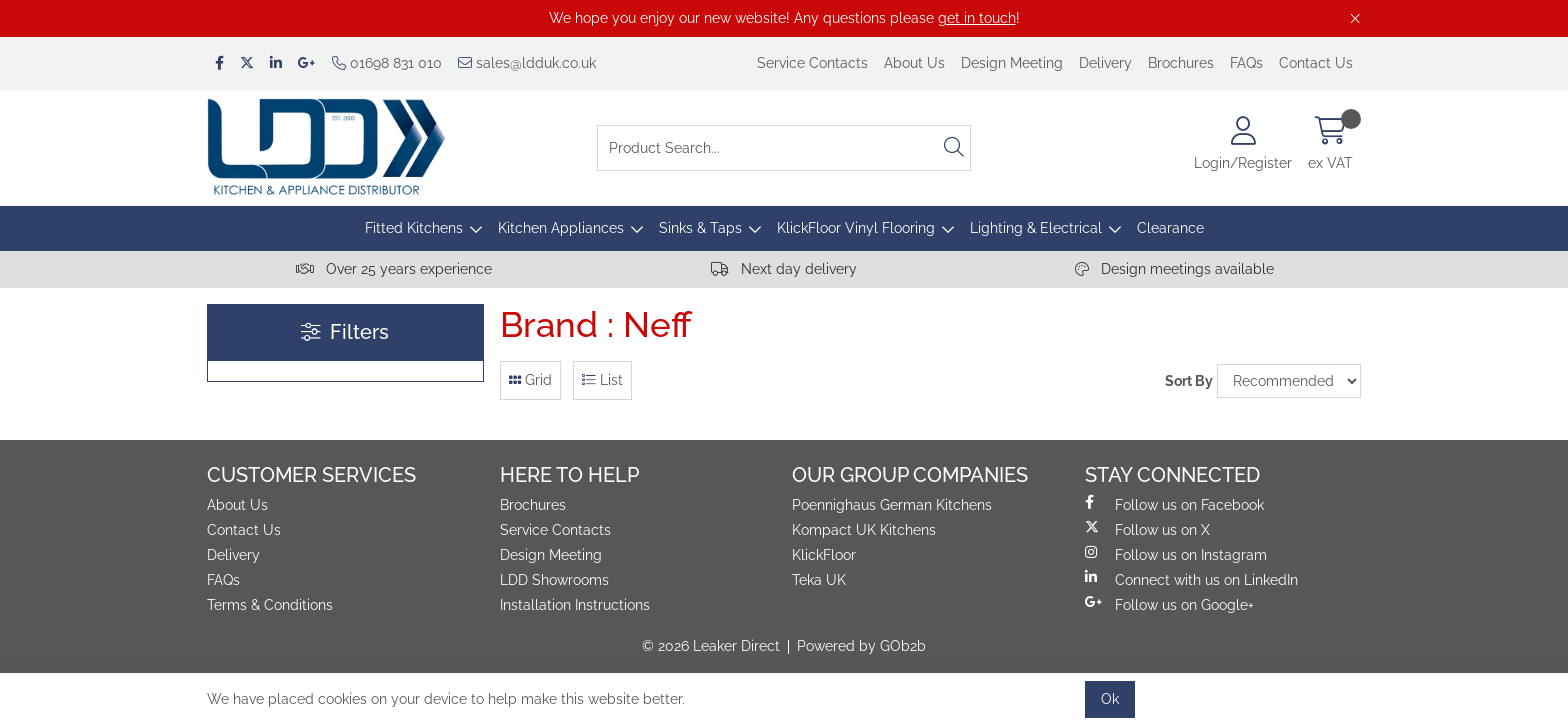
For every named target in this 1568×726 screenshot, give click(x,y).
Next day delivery (784, 269)
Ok (1110, 699)
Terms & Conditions (270, 605)
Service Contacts (812, 63)
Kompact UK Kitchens (864, 530)
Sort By (1189, 381)
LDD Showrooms (554, 580)
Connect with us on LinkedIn (1191, 579)
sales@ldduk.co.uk (527, 63)
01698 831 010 (387, 63)
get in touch (977, 18)
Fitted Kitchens (414, 228)
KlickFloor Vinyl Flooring (856, 228)
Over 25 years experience (394, 269)
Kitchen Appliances (561, 228)
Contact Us (1316, 63)
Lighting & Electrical (1036, 228)
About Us (914, 63)
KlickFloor (824, 555)
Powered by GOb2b (861, 646)
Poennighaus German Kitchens (892, 505)
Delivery (1105, 63)
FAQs (1246, 63)
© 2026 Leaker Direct (711, 646)
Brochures (1181, 63)
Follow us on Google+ (1169, 604)
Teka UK (819, 580)
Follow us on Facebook (1174, 504)
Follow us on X (1147, 529)
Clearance (1170, 228)
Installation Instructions (575, 605)
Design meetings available (1174, 269)
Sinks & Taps (700, 228)
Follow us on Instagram (1176, 554)
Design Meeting (1012, 63)
